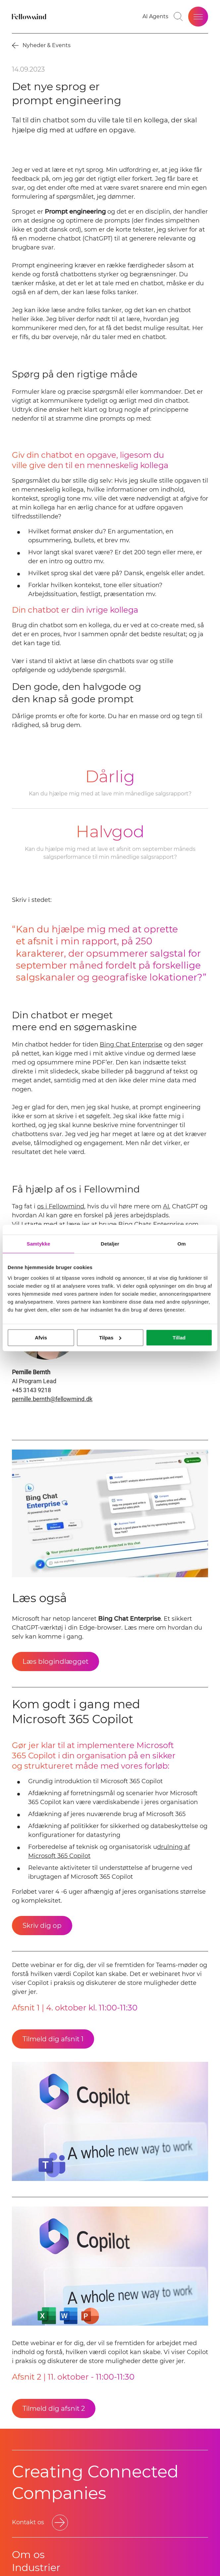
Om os (28, 2554)
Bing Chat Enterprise (131, 1044)
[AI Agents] (155, 17)
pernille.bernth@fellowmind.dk (52, 1398)
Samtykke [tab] (38, 1244)
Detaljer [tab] (110, 1244)
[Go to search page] (178, 16)
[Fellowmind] (30, 17)
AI (166, 1206)
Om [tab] (181, 1244)
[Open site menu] (198, 17)
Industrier (36, 2567)
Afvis (41, 1337)
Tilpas (110, 1337)
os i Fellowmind (60, 1206)
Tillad (179, 1337)
